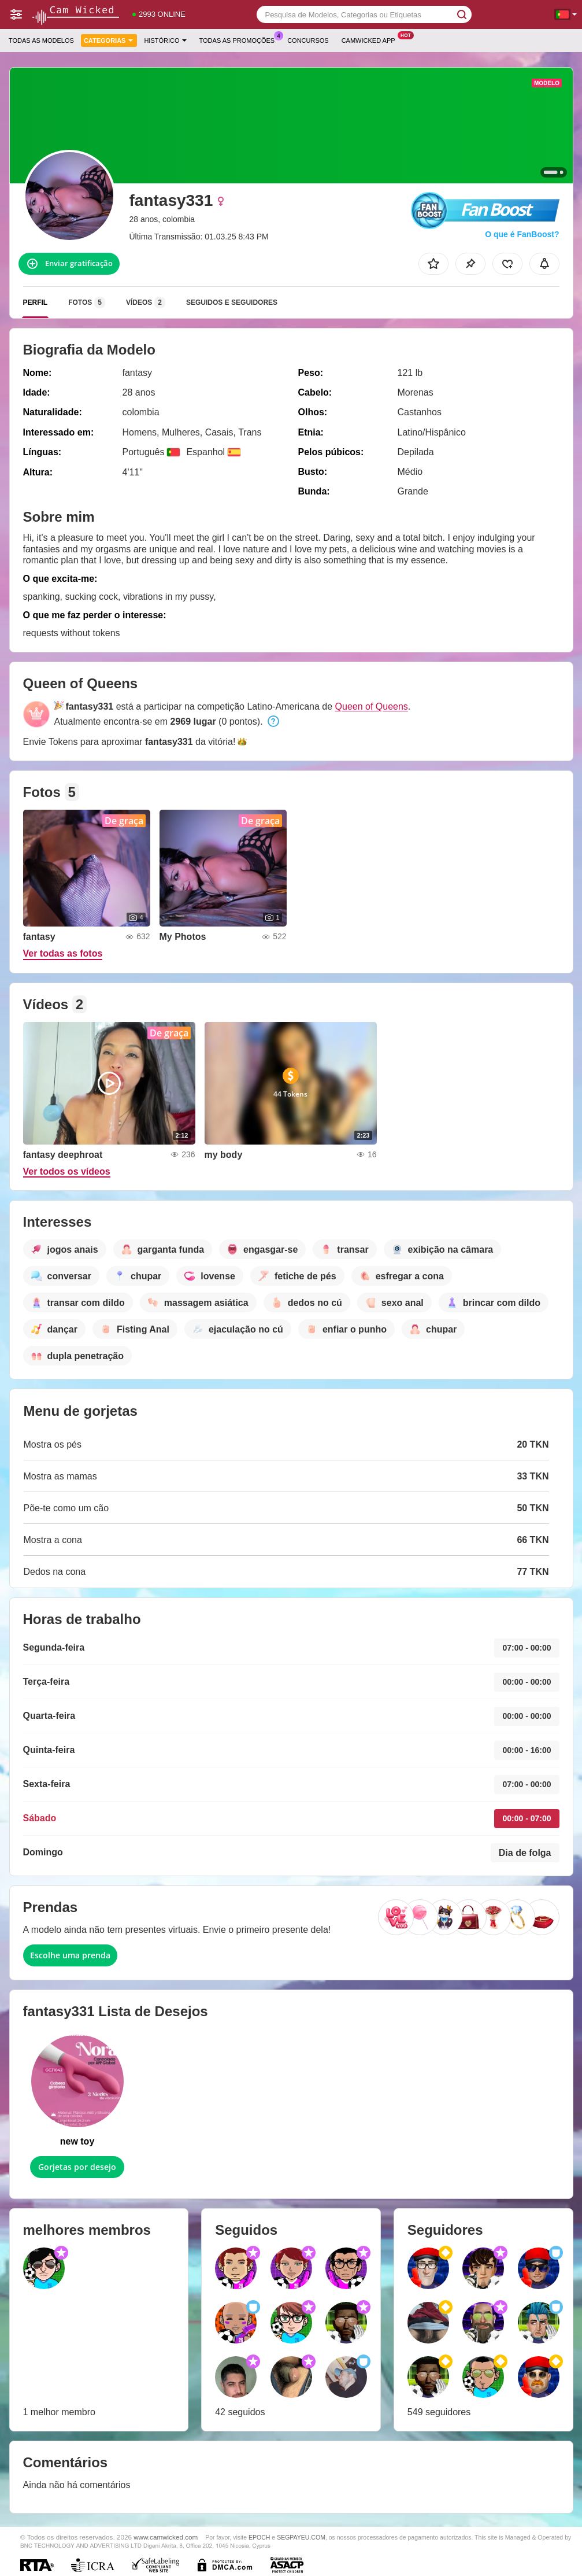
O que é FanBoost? (522, 234)
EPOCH (259, 2537)
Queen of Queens (371, 706)
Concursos (308, 40)
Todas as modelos (41, 40)
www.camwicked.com (166, 2537)
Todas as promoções (240, 39)
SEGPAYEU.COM (301, 2537)
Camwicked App (371, 39)
